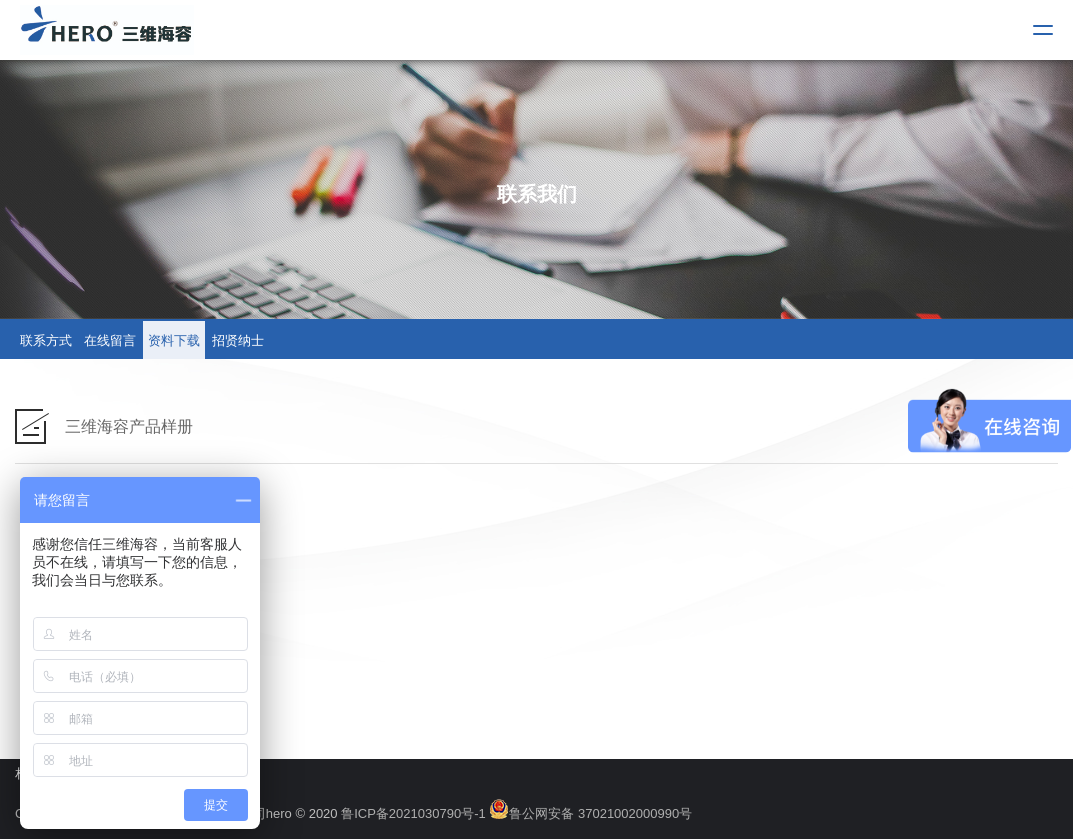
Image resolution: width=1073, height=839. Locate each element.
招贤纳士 (238, 340)
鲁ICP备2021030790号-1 (413, 813)
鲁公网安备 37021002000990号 (590, 813)
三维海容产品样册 (129, 426)
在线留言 (110, 340)
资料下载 (174, 340)
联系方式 (46, 340)
